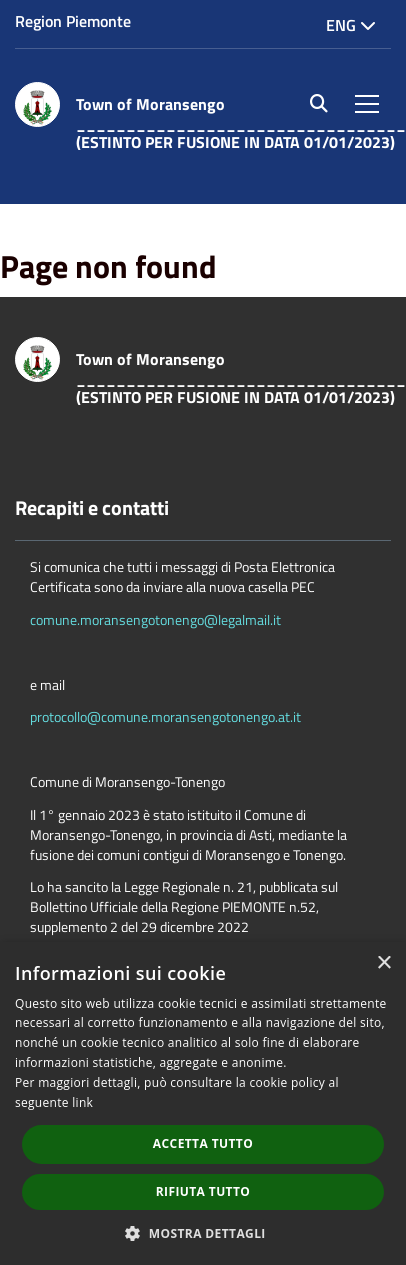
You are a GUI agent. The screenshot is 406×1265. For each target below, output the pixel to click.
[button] (203, 1232)
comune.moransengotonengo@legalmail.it (155, 619)
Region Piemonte (73, 21)
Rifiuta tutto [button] (203, 1191)
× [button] (383, 963)
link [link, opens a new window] (82, 1102)
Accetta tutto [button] (203, 1143)
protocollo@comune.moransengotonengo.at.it (165, 716)
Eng (351, 25)
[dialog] (203, 1103)
